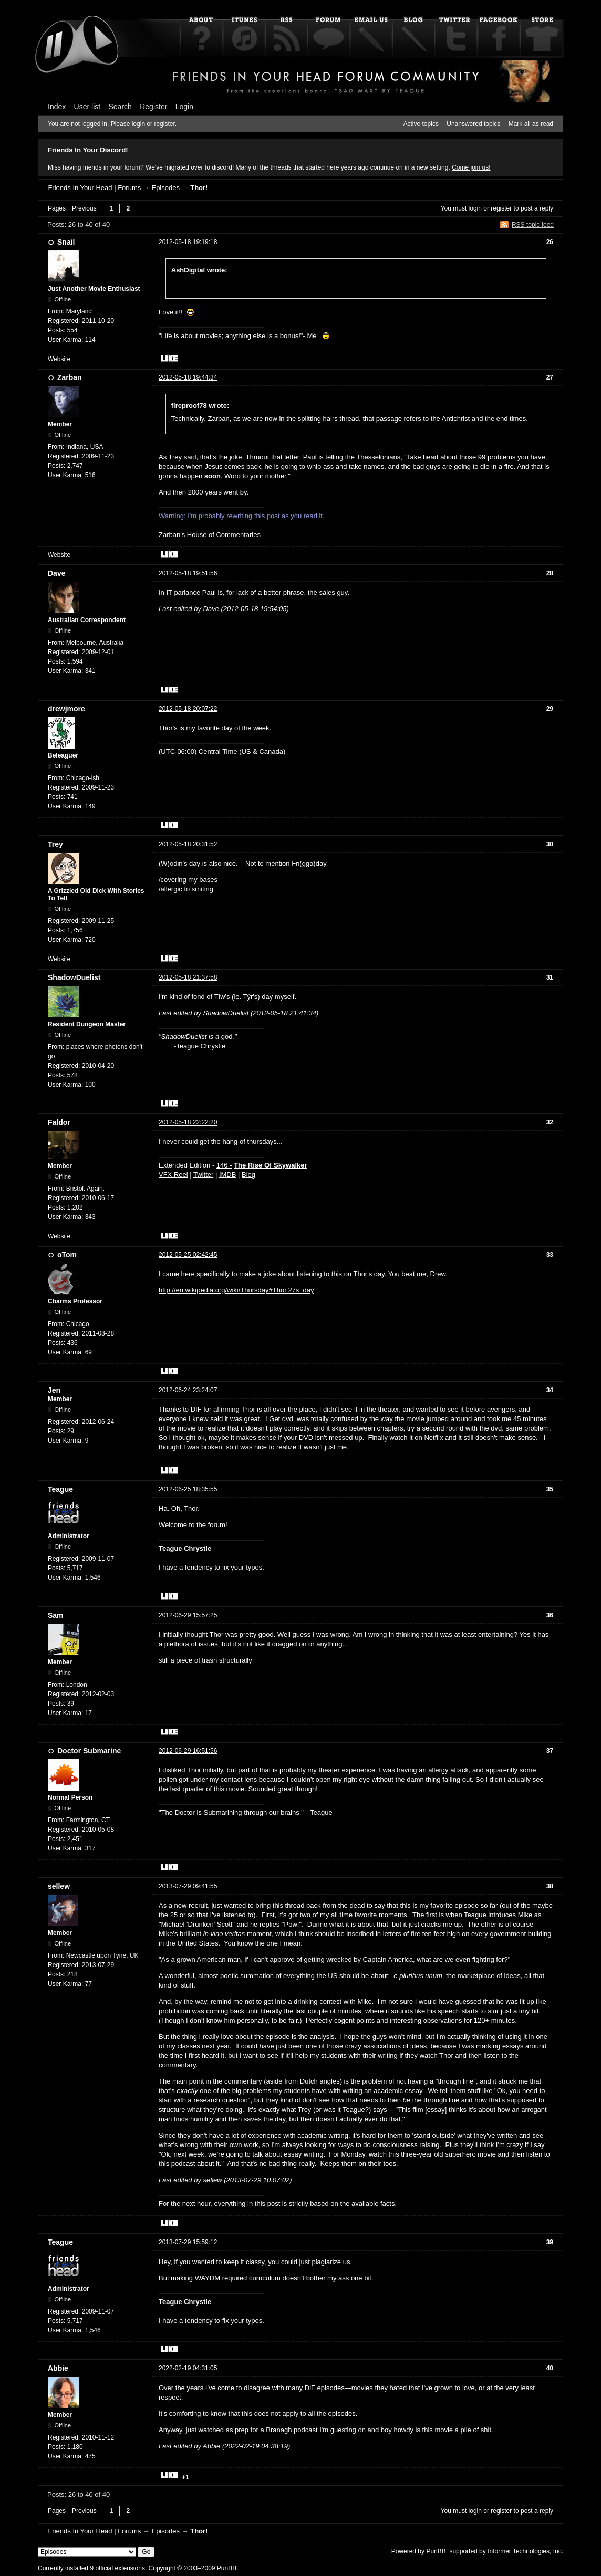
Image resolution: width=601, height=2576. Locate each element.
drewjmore (66, 709)
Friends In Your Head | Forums (94, 188)
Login (184, 106)
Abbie (58, 2368)
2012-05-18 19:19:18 (188, 242)
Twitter (203, 1175)
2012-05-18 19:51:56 (188, 573)
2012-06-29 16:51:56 (188, 1750)
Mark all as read (531, 124)
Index (57, 106)
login (475, 208)
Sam (56, 1615)
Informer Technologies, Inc (525, 2551)
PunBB (435, 2551)
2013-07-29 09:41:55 (188, 1886)
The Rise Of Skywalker (270, 1165)
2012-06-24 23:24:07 (188, 1390)
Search (120, 106)
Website (59, 359)
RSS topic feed (533, 224)
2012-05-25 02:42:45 (188, 1254)
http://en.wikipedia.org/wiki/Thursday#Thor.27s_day (236, 1290)
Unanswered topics (473, 124)
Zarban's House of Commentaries (210, 535)
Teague (60, 1489)
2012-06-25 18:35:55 (188, 1489)
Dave (56, 573)
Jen (54, 1390)
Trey (55, 844)
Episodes (165, 188)
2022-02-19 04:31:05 (188, 2368)
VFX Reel (173, 1175)
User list (87, 106)
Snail (66, 242)
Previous (84, 208)
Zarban (69, 377)
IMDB (227, 1175)
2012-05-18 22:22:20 (188, 1122)
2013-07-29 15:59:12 (188, 2242)
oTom (67, 1254)
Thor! (199, 188)
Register (153, 106)
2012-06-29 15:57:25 (188, 1615)
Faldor (59, 1122)
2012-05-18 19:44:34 (188, 377)
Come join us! (471, 167)
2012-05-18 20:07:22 (188, 708)
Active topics (421, 124)
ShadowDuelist (74, 977)
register (501, 208)
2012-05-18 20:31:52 (188, 844)
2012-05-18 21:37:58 (188, 977)
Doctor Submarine (89, 1751)
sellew (59, 1886)
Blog (248, 1175)
